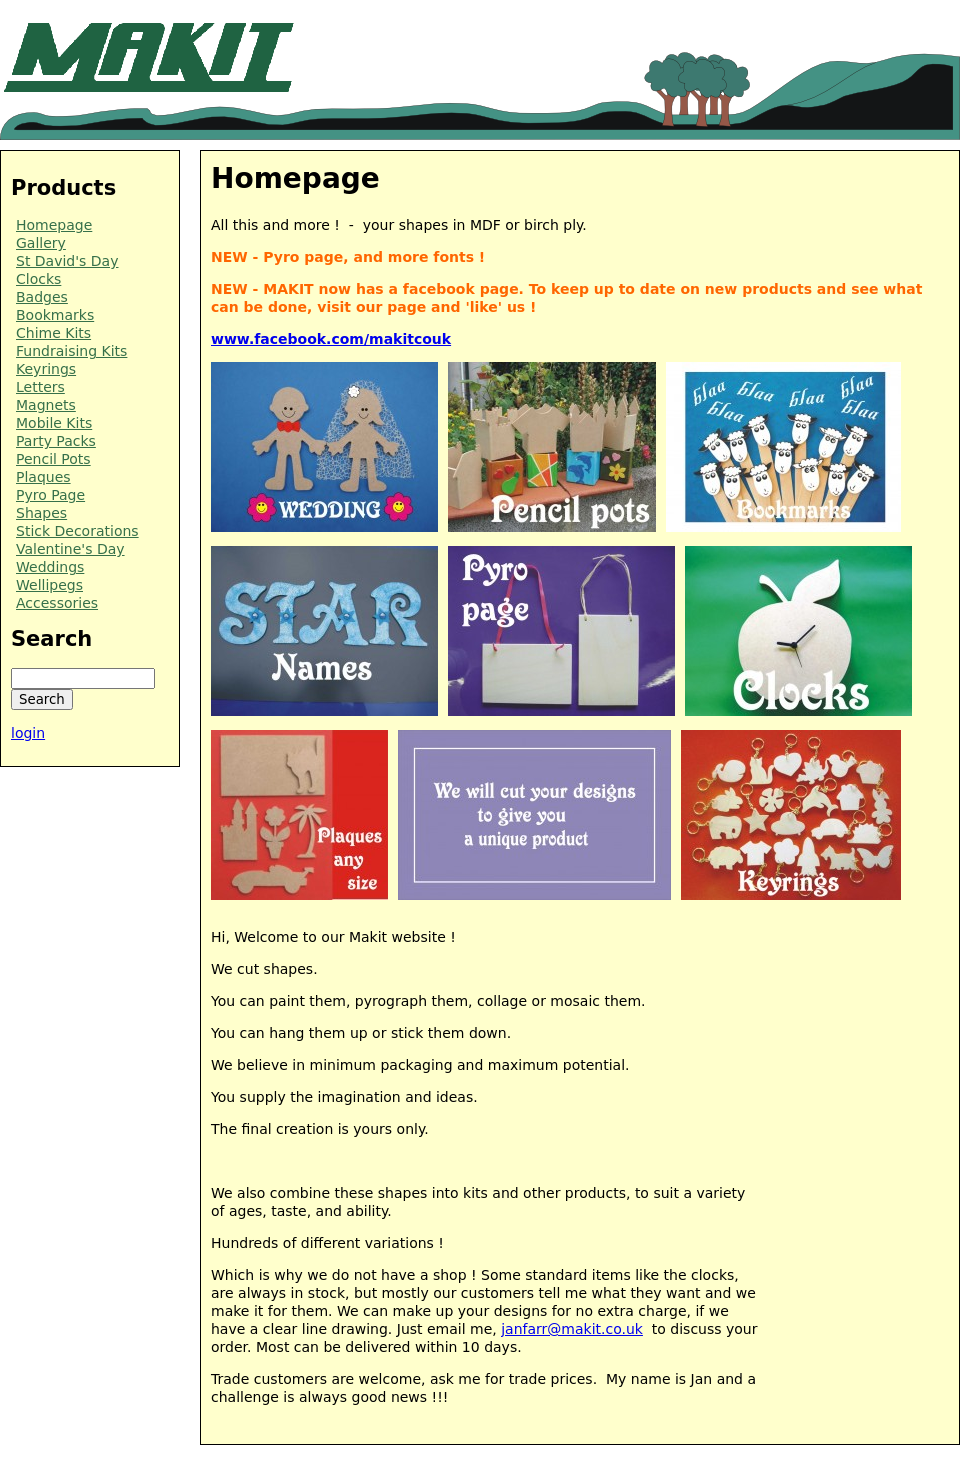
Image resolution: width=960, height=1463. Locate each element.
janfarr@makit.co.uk (572, 1329)
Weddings (50, 567)
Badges (42, 297)
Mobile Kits (54, 423)
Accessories (57, 603)
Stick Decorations (77, 531)
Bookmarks (55, 315)
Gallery (41, 243)
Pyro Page (50, 495)
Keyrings (46, 369)
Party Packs (56, 441)
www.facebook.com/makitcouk (331, 339)
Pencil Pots (53, 459)
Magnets (46, 405)
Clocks (38, 279)
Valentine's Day (70, 549)
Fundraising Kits (71, 351)
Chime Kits (53, 333)
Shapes (41, 513)
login (28, 733)
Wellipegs (49, 585)
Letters (40, 387)
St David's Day (67, 261)
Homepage (54, 225)
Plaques (43, 477)
